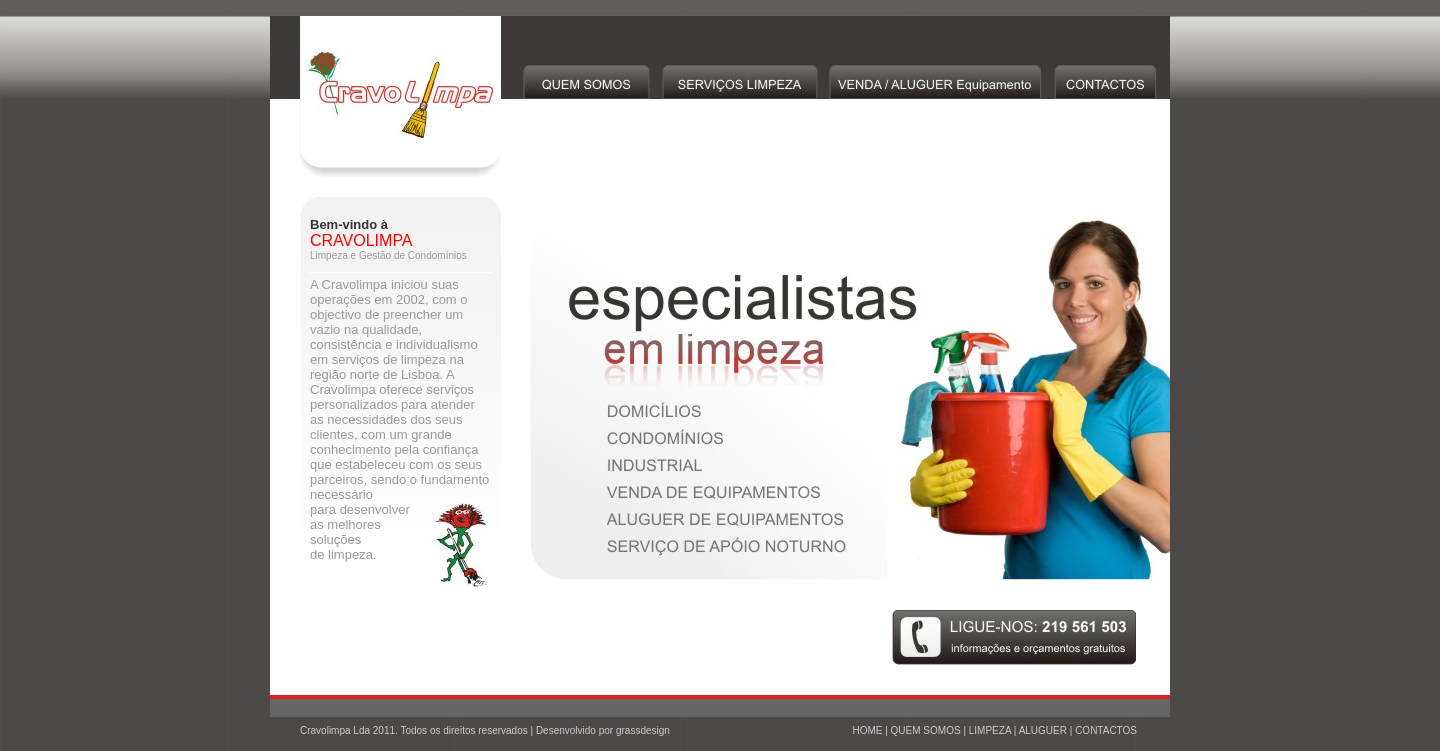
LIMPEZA (990, 730)
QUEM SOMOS (926, 730)
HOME (867, 730)
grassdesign (643, 730)
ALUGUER (1043, 730)
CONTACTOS (1106, 730)
